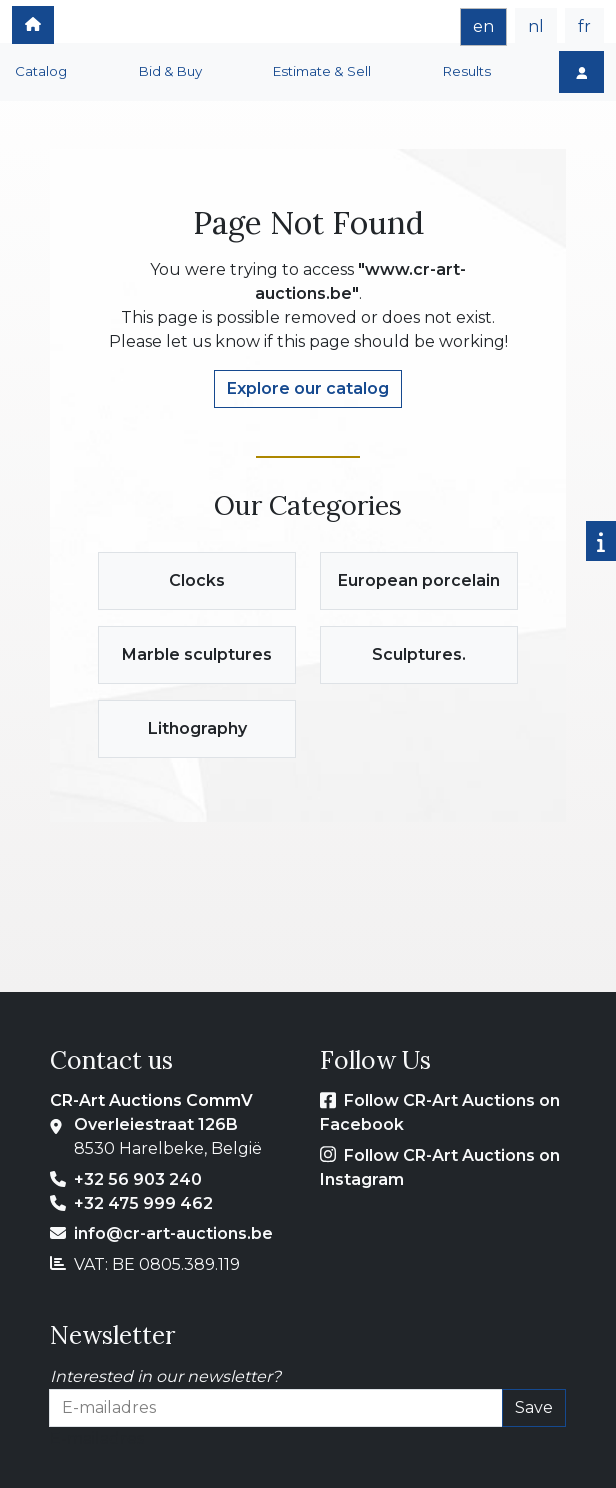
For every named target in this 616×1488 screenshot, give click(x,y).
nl (536, 26)
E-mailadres (97, 1438)
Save (534, 1407)
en (483, 26)
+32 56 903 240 (138, 1179)
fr (584, 26)
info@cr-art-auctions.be (173, 1233)
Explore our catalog (308, 388)
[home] (33, 25)
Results (467, 71)
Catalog (41, 71)
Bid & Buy (170, 71)
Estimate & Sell (322, 71)
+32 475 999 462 (143, 1203)
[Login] (581, 72)
